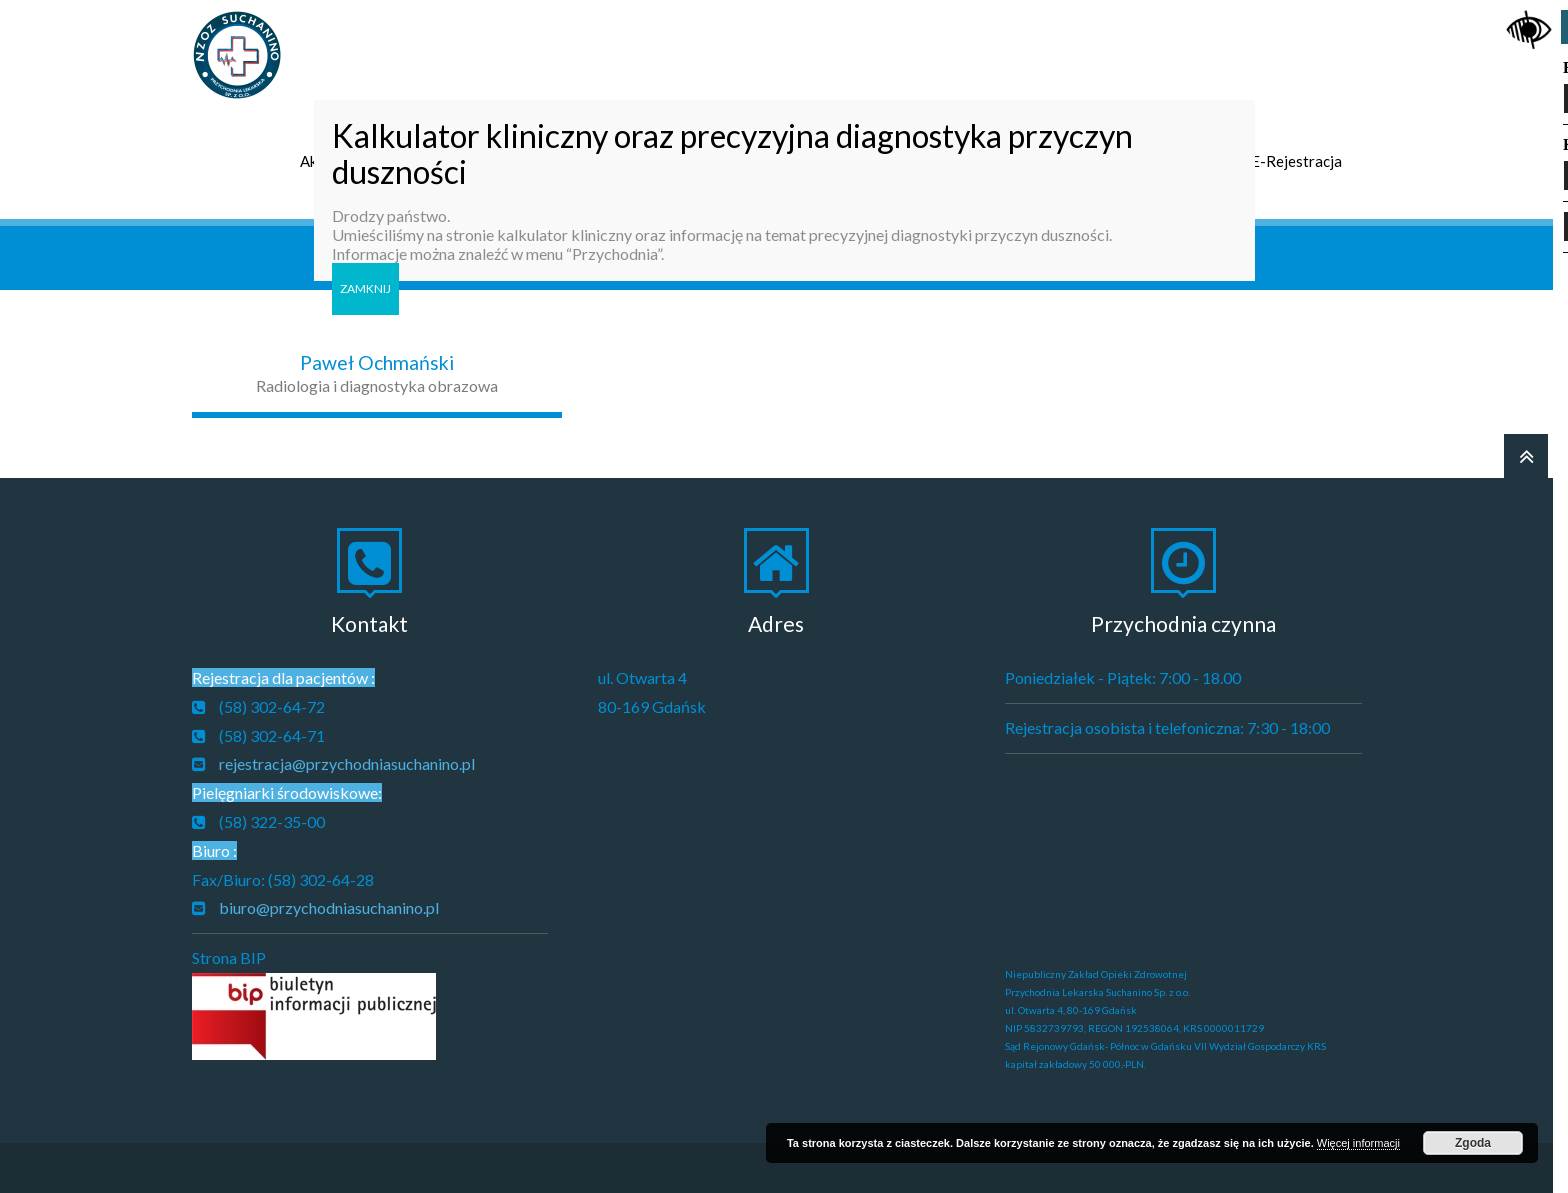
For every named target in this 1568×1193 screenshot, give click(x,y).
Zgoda (1473, 1143)
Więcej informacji (1358, 1143)
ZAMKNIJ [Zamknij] (365, 288)
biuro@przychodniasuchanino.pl (329, 907)
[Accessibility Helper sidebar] (1529, 24)
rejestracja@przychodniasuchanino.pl (347, 763)
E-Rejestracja (1296, 161)
